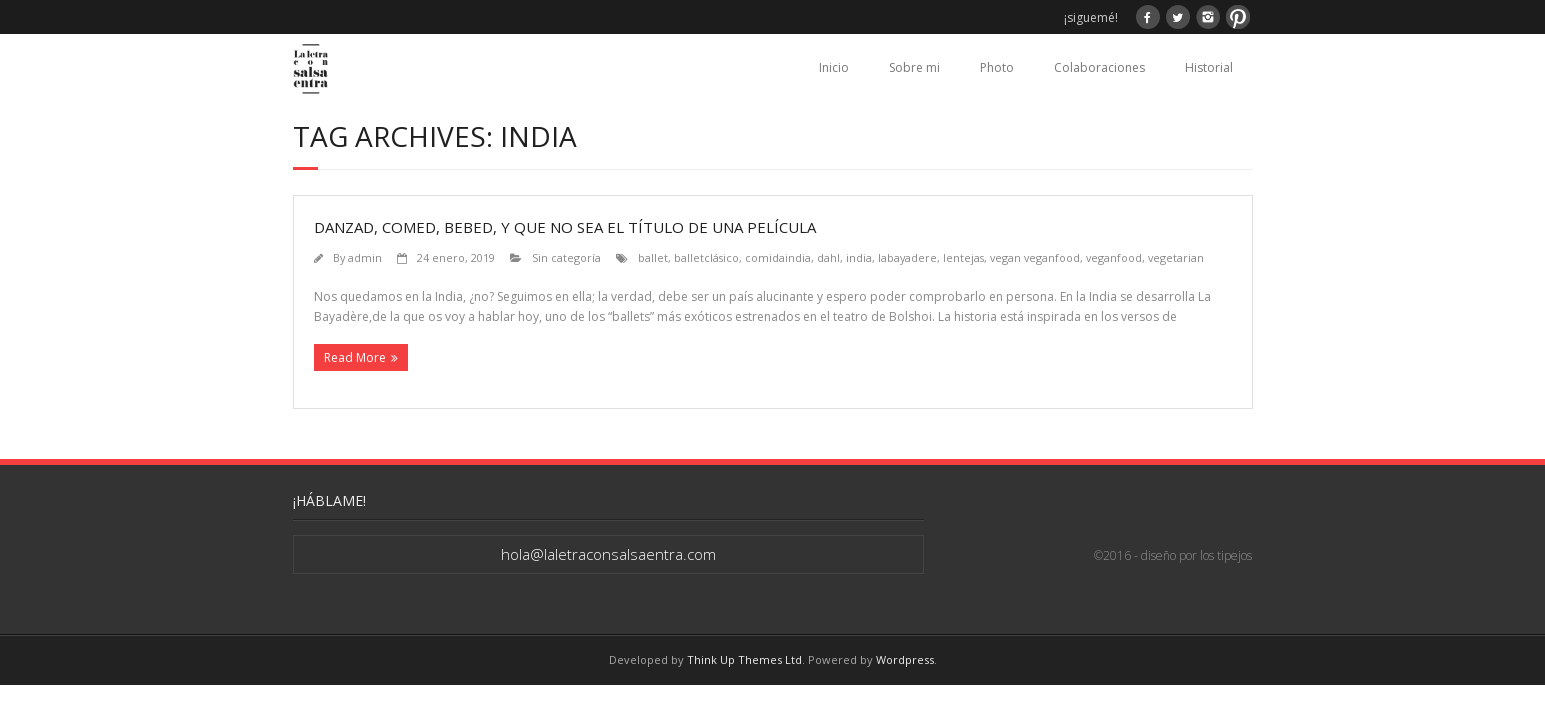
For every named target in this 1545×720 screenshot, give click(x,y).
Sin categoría (566, 257)
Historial (1209, 67)
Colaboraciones (1099, 67)
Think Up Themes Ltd (744, 659)
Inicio (834, 67)
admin (365, 257)
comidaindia (778, 257)
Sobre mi (914, 67)
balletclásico (706, 257)
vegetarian (1176, 257)
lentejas (963, 257)
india (859, 257)
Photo (997, 67)
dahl (828, 257)
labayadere (907, 257)
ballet (653, 257)
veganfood (1114, 257)
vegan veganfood (1035, 257)
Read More (355, 357)
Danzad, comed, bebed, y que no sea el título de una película (565, 227)
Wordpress (905, 659)
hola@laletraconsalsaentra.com (608, 554)
